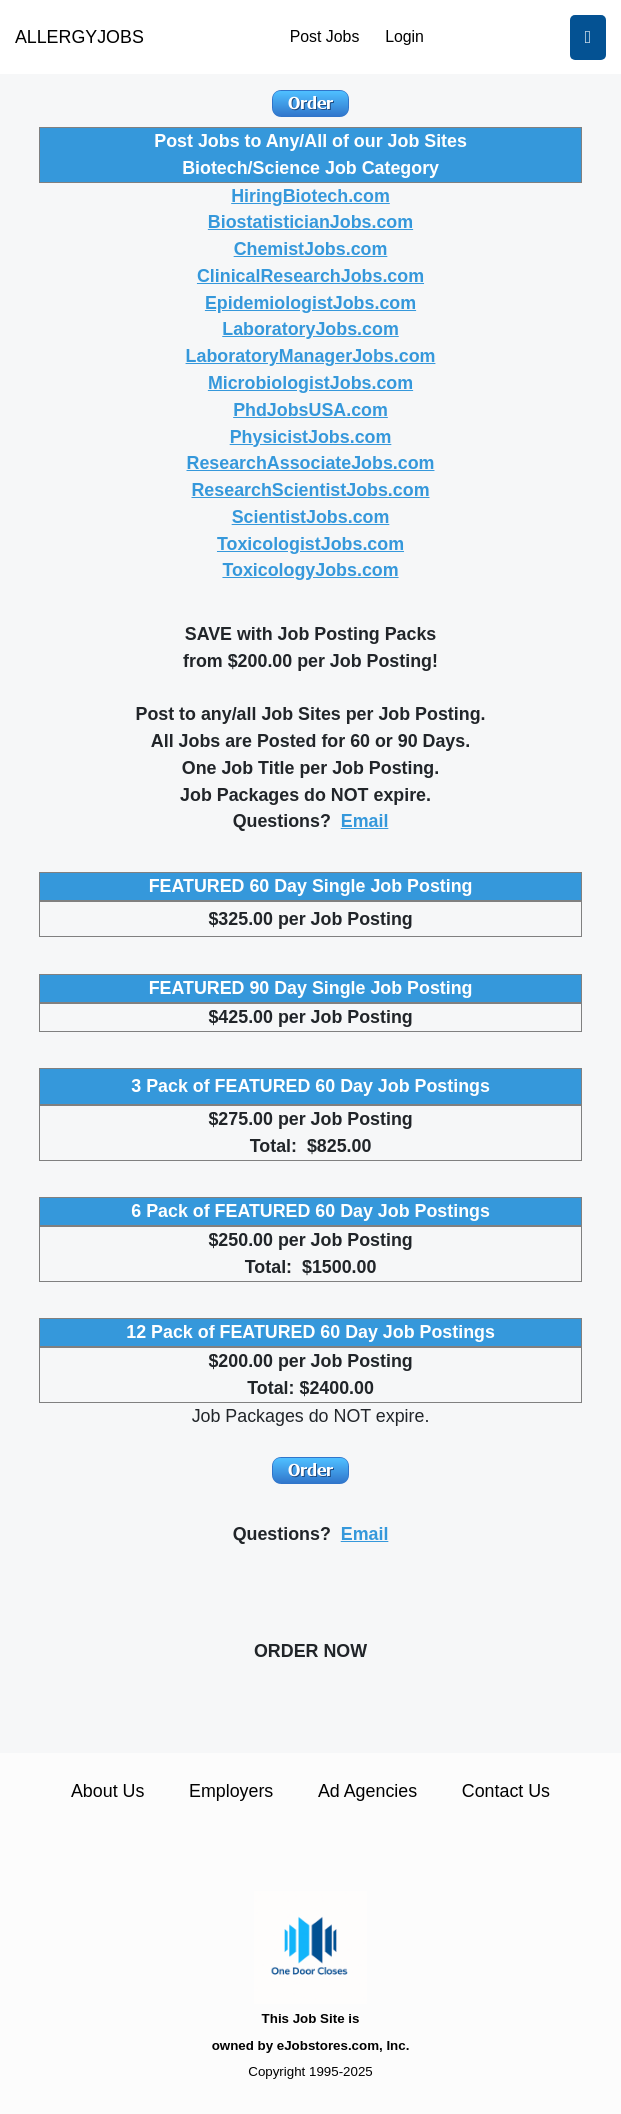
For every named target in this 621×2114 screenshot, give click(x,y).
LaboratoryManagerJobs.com (311, 356)
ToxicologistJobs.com (310, 544)
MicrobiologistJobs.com (310, 383)
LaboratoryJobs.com (310, 329)
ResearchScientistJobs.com (310, 490)
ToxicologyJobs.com (310, 570)
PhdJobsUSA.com (310, 410)
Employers (231, 1791)
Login (404, 36)
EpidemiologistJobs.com (310, 303)
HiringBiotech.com (310, 196)
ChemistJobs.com (311, 249)
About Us (107, 1791)
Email (365, 821)
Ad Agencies (367, 1791)
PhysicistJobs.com (311, 437)
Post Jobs (325, 36)
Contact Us (506, 1791)
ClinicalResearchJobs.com (310, 276)
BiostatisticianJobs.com (310, 222)
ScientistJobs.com (311, 517)
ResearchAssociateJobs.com (311, 463)
